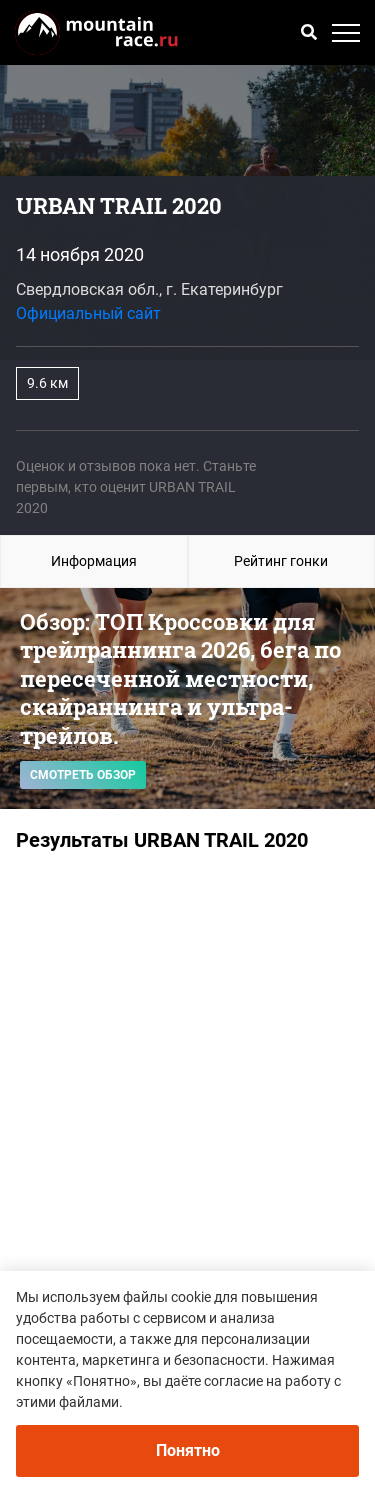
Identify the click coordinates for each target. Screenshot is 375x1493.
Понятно (188, 1450)
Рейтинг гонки (281, 561)
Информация (94, 561)
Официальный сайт (88, 313)
